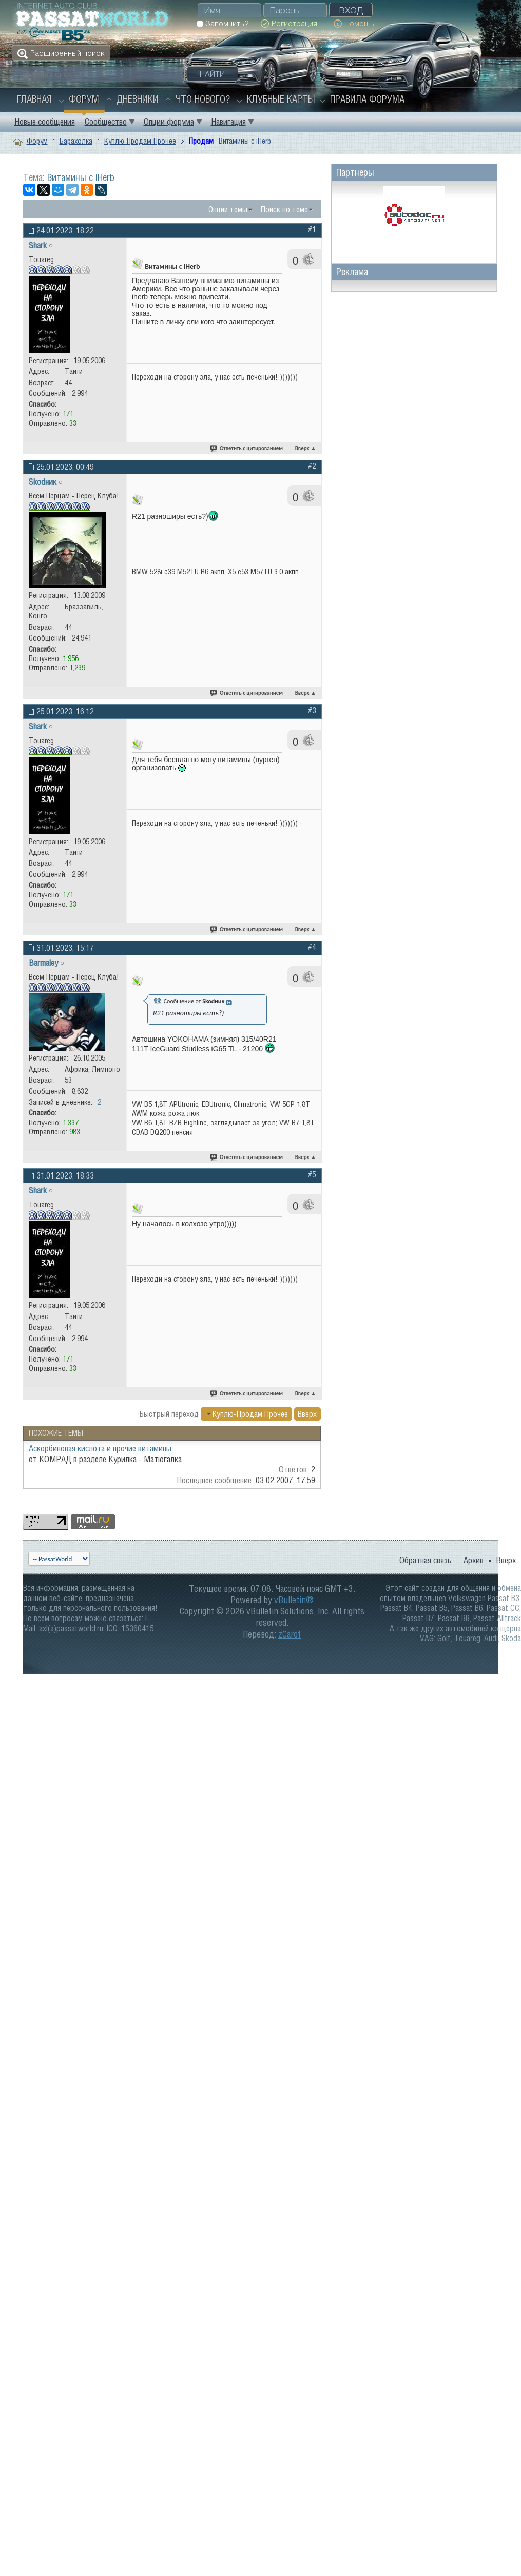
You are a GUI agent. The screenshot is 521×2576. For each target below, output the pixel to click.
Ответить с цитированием (247, 448)
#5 (312, 1174)
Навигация (228, 121)
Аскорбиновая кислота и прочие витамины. (101, 1448)
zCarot (289, 1634)
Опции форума (169, 121)
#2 (312, 465)
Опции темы (227, 209)
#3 (312, 710)
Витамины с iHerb (80, 177)
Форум (84, 99)
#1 (312, 229)
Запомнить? (222, 23)
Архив (474, 1560)
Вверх (305, 448)
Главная (34, 99)
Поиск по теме (284, 209)
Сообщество (106, 121)
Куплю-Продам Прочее (140, 140)
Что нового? (203, 99)
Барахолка (76, 140)
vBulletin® (294, 1599)
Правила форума (367, 99)
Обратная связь (425, 1560)
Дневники (138, 99)
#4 (312, 946)
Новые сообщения (44, 121)
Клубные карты (281, 99)
